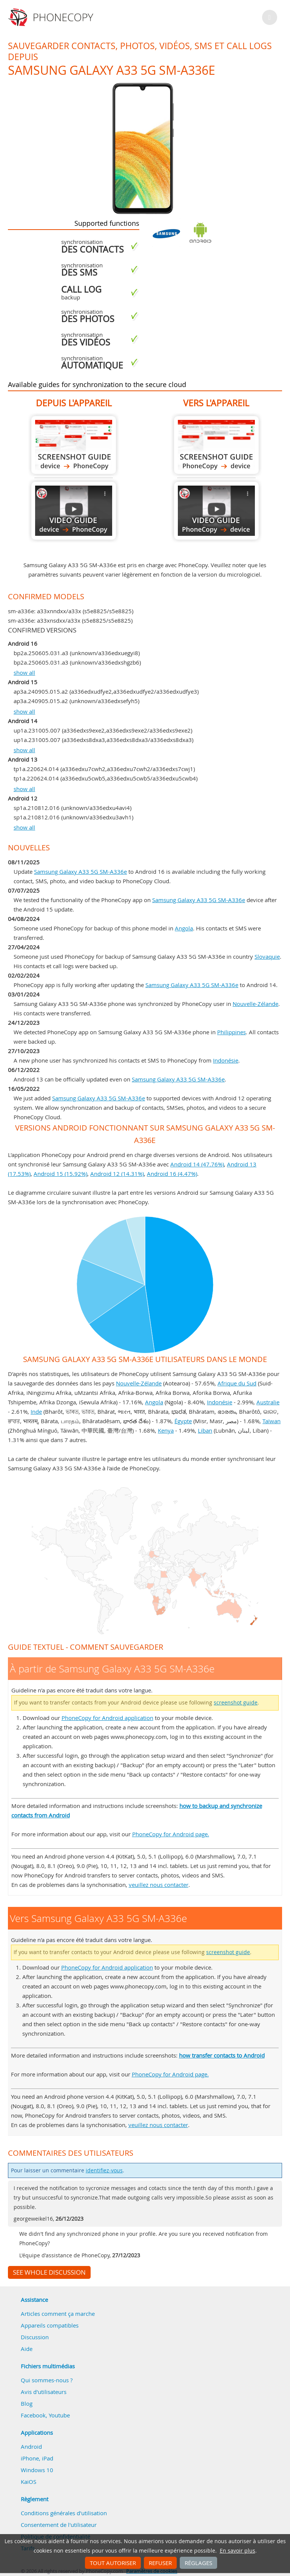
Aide (26, 2348)
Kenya (166, 1430)
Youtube (59, 2415)
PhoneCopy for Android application (107, 1717)
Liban (205, 1430)
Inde (36, 1411)
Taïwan (271, 1421)
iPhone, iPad (37, 2458)
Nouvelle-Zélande (255, 1003)
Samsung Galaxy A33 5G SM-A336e (80, 871)
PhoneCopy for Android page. (170, 1834)
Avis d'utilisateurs (43, 2392)
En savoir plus (237, 2550)
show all (24, 672)
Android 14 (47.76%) (197, 1164)
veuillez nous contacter (158, 1884)
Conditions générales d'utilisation (64, 2513)
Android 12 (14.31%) (117, 1173)
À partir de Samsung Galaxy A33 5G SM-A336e (73, 445)
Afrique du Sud (237, 1383)
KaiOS (28, 2481)
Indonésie (225, 1060)
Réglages (198, 2563)
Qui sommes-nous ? (46, 2380)
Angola (184, 928)
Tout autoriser (113, 2563)
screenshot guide (236, 1702)
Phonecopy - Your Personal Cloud (52, 17)
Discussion (35, 2337)
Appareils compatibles (50, 2325)
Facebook (33, 2415)
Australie (267, 1402)
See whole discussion (49, 2272)
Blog (26, 2403)
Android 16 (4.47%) (172, 1173)
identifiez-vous (104, 2170)
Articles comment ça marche (58, 2313)
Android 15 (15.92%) (60, 1173)
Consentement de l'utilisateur (59, 2524)
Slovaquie (267, 956)
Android (31, 2446)
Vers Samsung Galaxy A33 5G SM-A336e (216, 445)
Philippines (231, 1032)
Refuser (160, 2563)
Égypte (183, 1421)
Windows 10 (37, 2470)
